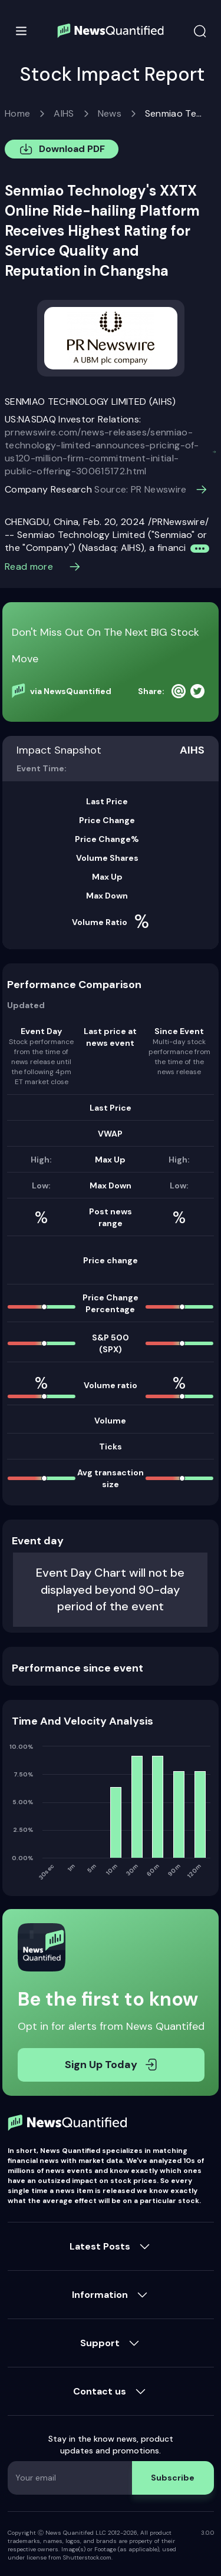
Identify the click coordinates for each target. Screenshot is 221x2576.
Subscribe (172, 2477)
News (109, 113)
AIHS (64, 113)
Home (17, 113)
